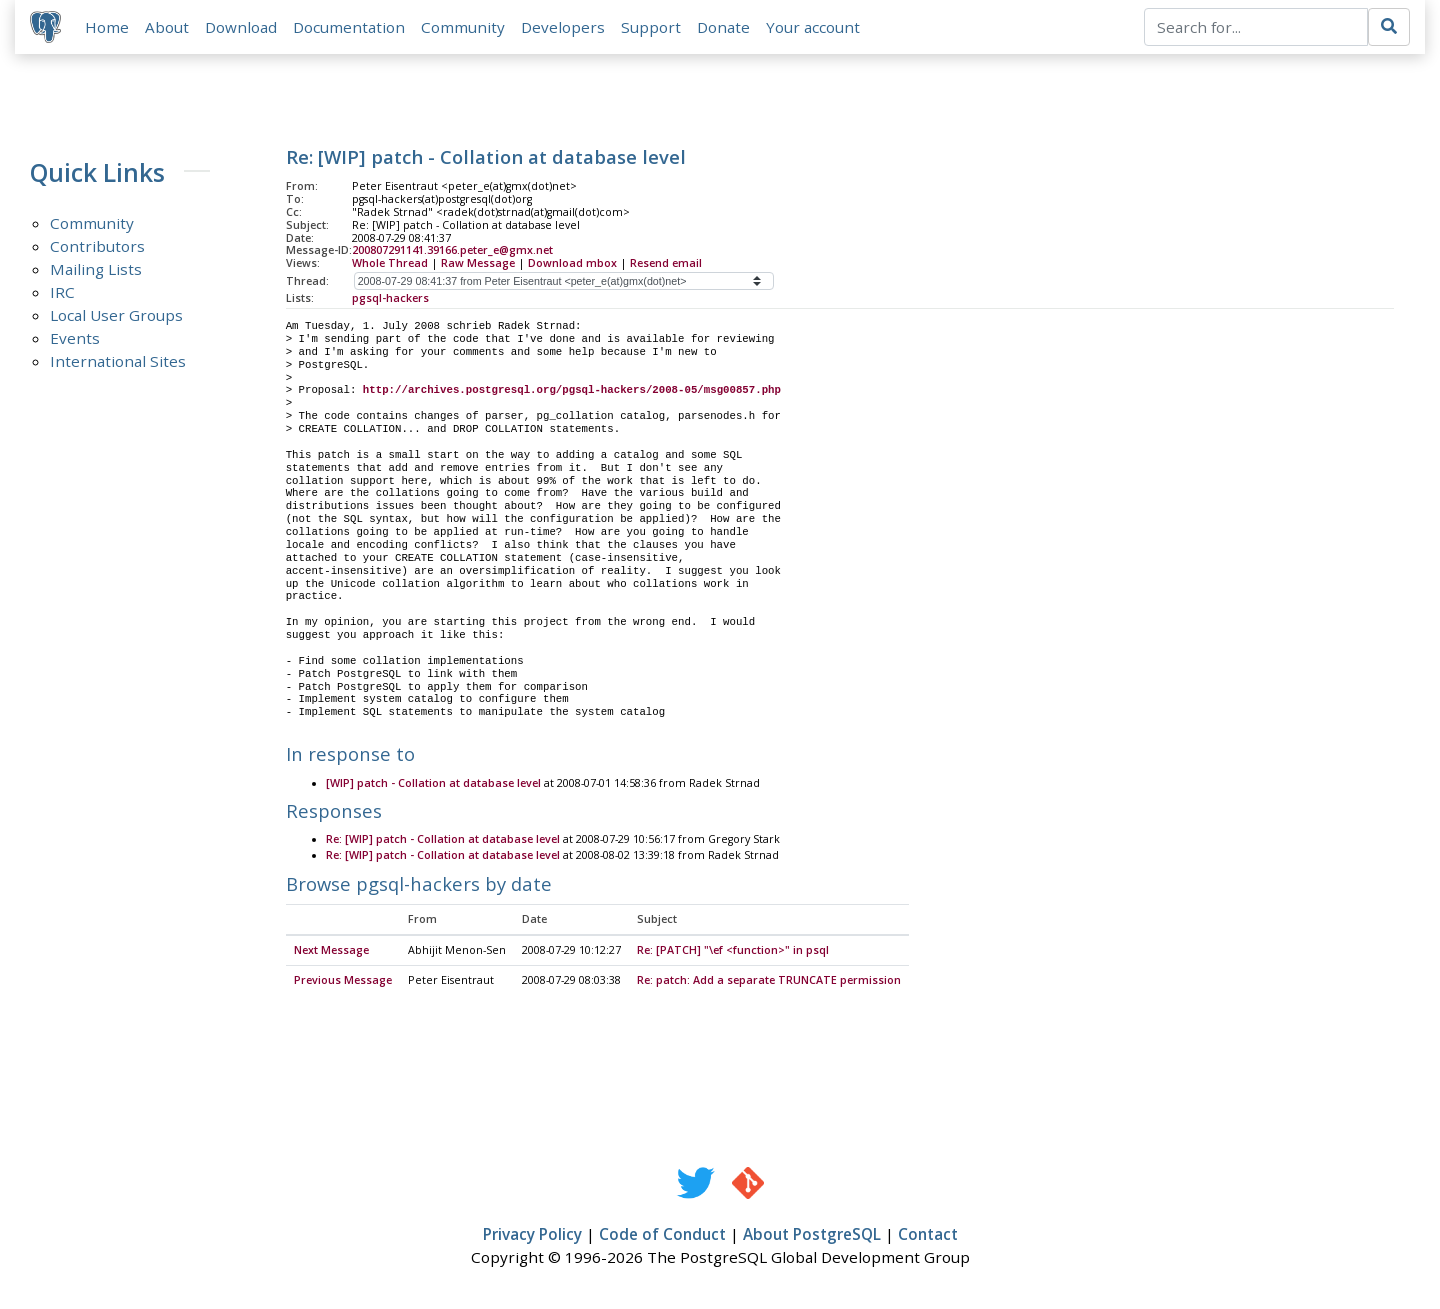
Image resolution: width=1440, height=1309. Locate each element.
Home (108, 27)
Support (652, 27)
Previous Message (343, 982)
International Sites (118, 362)
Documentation (350, 27)
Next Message (331, 952)
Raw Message (478, 264)
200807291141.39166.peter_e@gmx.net (452, 251)
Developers (564, 27)
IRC (62, 293)
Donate (724, 27)
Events (75, 339)
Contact (928, 1236)
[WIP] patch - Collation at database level (433, 785)
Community (464, 27)
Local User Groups (116, 316)
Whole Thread (390, 264)
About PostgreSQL (812, 1236)
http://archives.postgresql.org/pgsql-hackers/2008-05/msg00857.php (572, 391)
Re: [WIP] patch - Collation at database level (443, 841)
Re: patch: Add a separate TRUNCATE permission (769, 982)
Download (242, 27)
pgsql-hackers (390, 299)
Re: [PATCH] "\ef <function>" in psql (733, 952)
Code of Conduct (662, 1236)
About (168, 27)
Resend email (666, 264)
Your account (814, 27)
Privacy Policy (532, 1236)
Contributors (97, 247)
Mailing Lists (96, 270)
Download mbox (572, 264)
